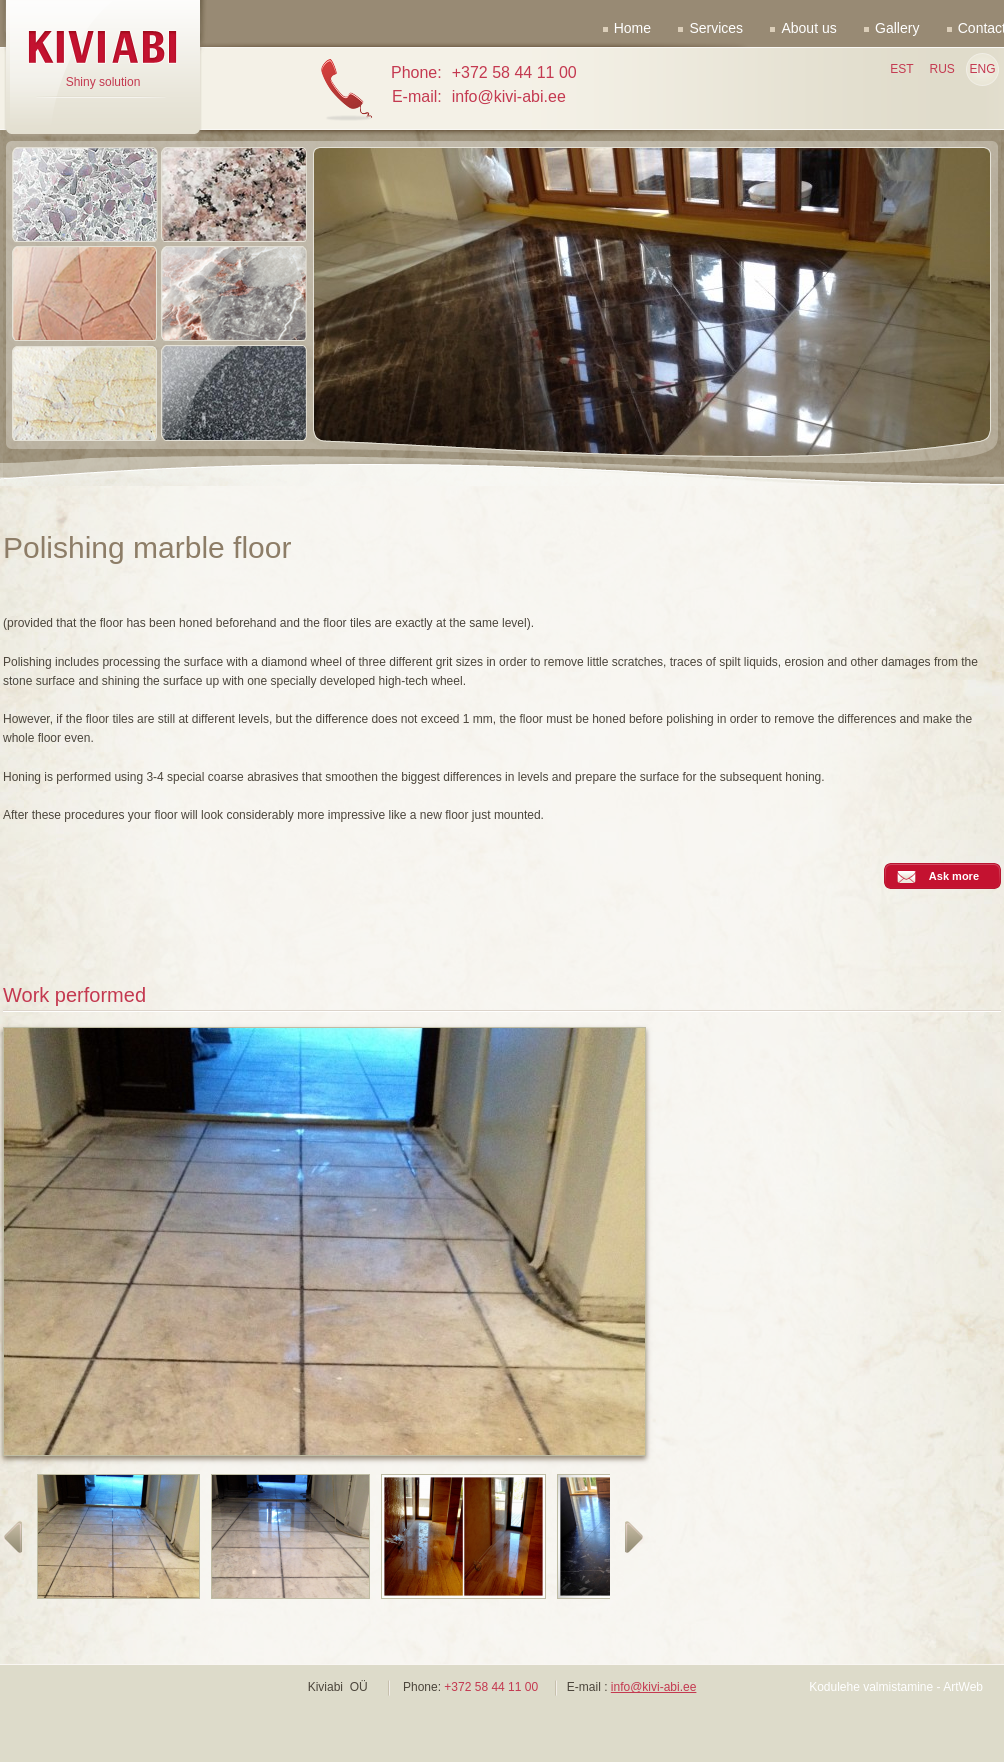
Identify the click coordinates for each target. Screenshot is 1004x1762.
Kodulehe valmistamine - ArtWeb (896, 1687)
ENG (982, 69)
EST (901, 69)
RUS (941, 69)
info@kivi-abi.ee (654, 1687)
